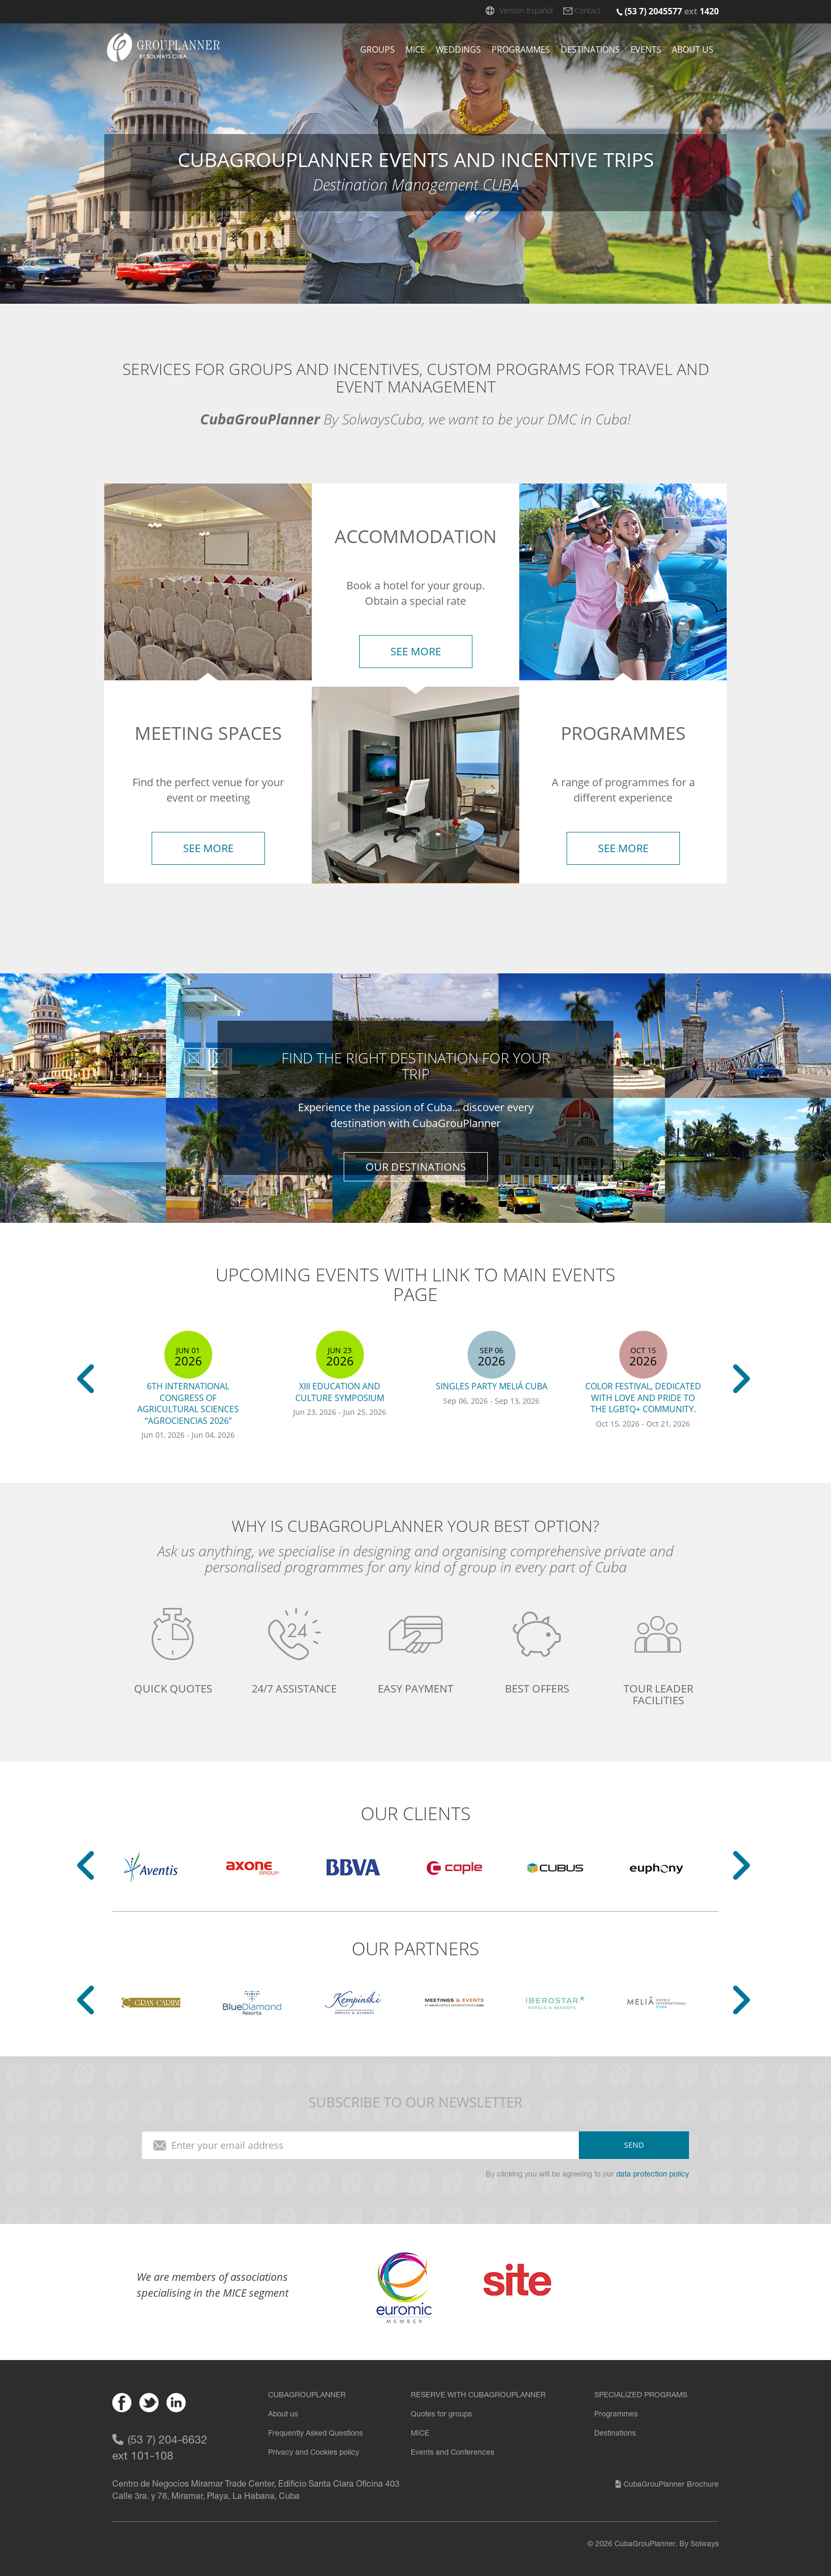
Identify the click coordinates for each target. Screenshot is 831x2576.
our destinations (415, 1166)
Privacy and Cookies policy (313, 2453)
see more (208, 847)
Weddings (458, 49)
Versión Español (526, 10)
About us (692, 49)
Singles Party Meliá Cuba (491, 1386)
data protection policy (652, 2175)
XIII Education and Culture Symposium (339, 1392)
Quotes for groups (441, 2415)
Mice (415, 49)
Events (645, 49)
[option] (188, 1388)
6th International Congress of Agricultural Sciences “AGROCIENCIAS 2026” (188, 1403)
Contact (588, 10)
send (634, 2145)
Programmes (521, 49)
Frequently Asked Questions (315, 2434)
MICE (420, 2434)
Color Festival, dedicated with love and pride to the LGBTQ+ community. (643, 1397)
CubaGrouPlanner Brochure (667, 2485)
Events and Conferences (452, 2453)
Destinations (590, 49)
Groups (377, 49)
